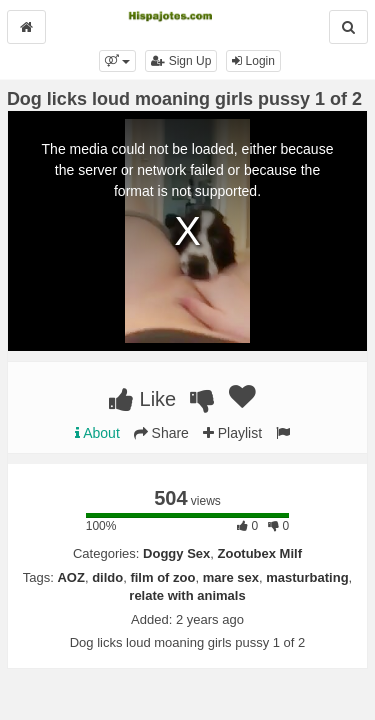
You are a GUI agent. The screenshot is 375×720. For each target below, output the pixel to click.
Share (161, 433)
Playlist (232, 433)
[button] (117, 61)
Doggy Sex (176, 553)
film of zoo (162, 577)
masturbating (307, 577)
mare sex (231, 577)
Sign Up (181, 61)
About (97, 433)
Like (142, 399)
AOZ (70, 577)
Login (253, 61)
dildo (107, 577)
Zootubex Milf (260, 553)
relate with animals (187, 595)
